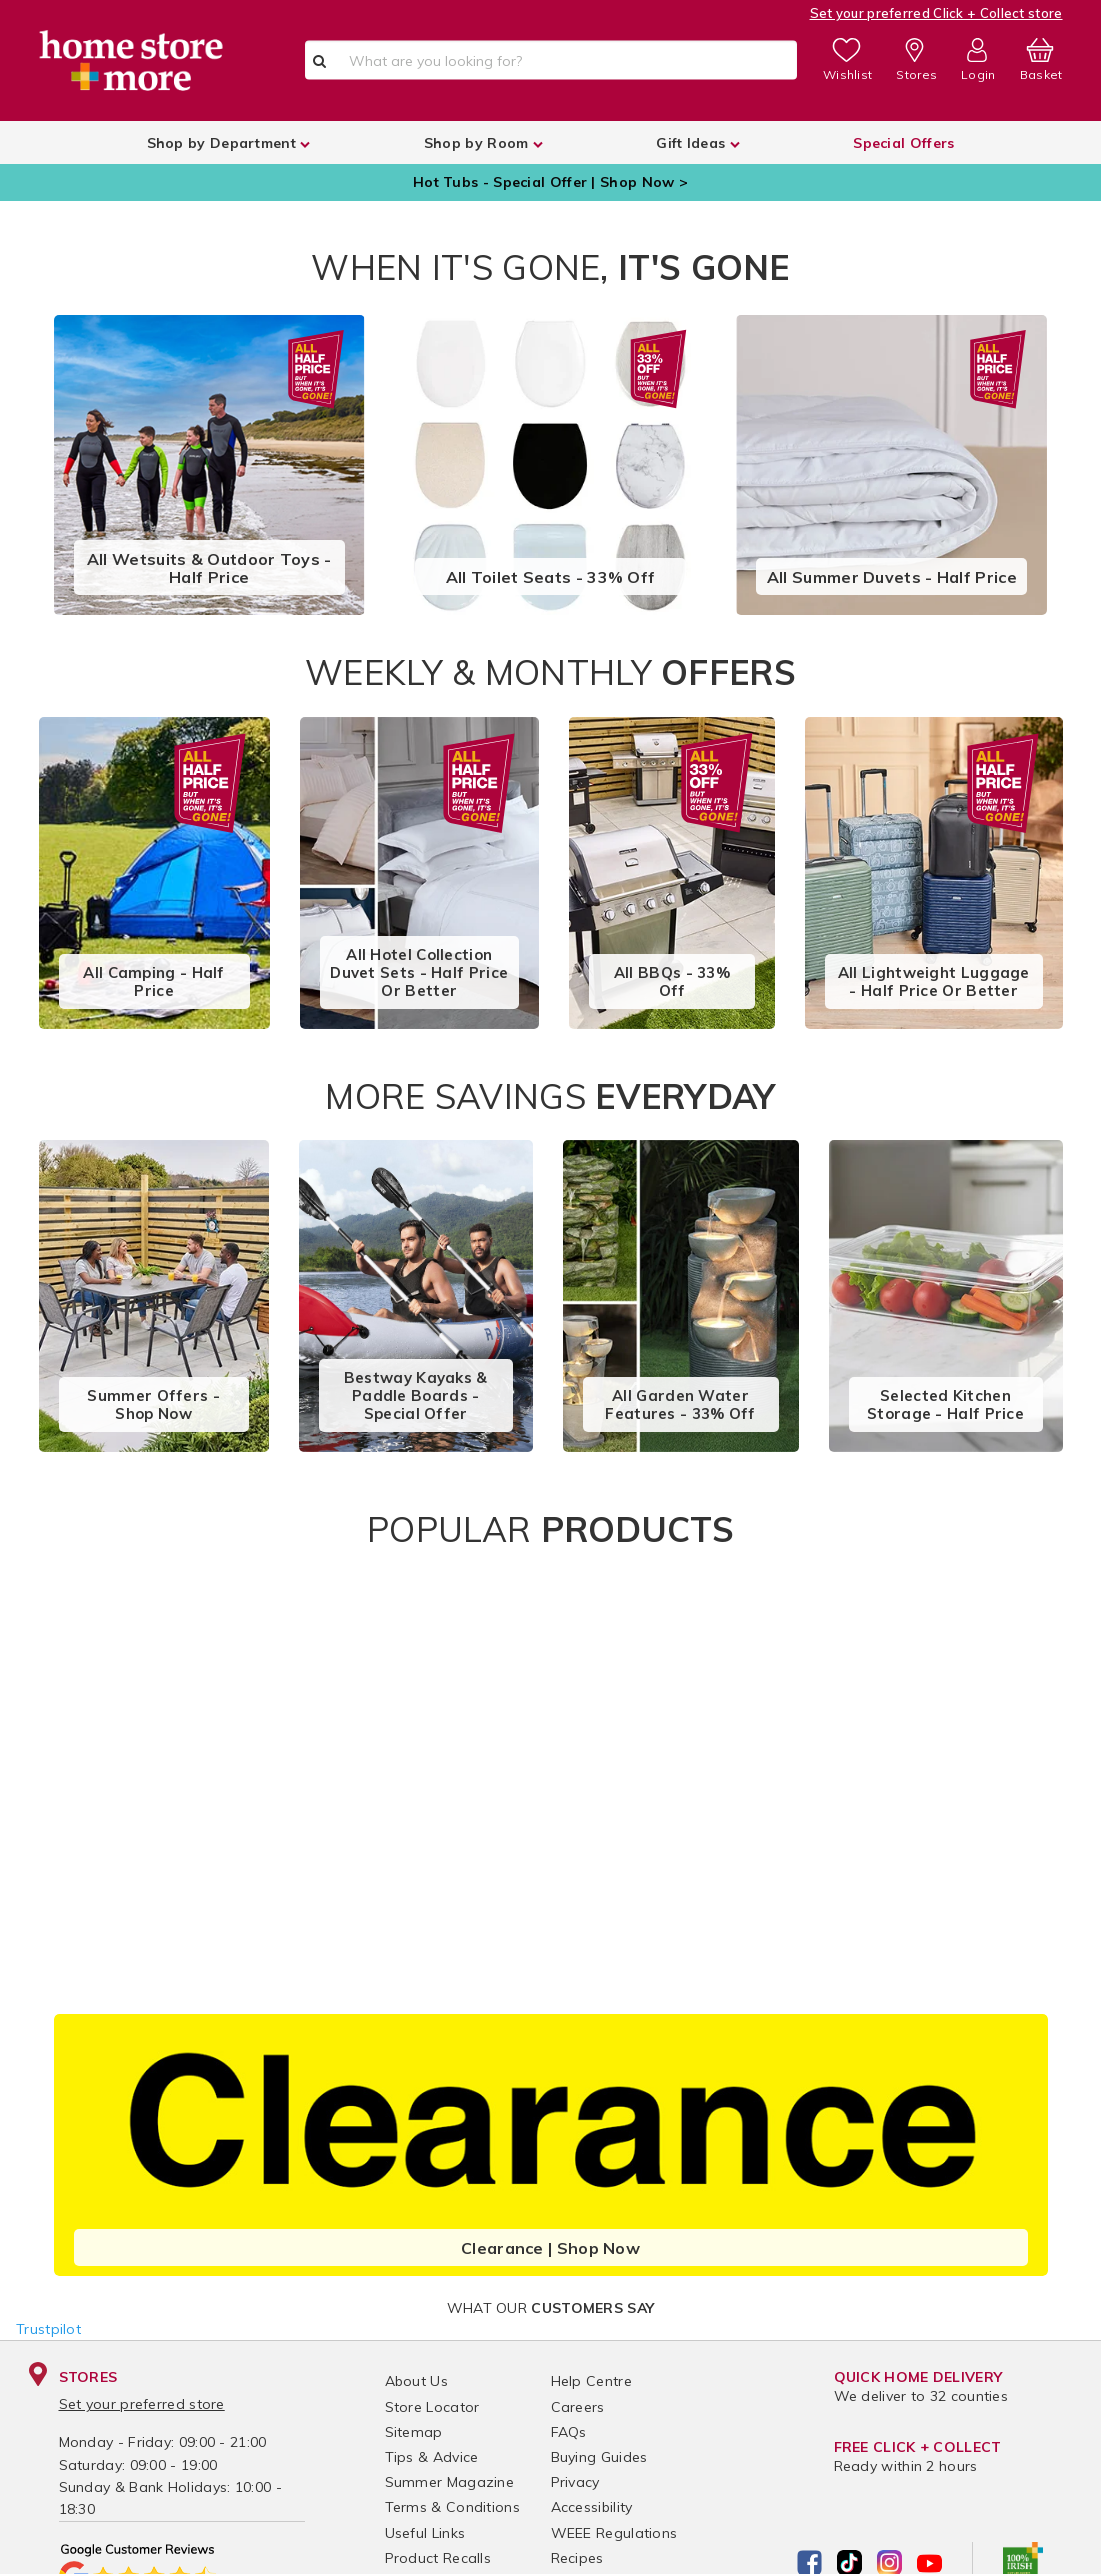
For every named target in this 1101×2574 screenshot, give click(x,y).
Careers (578, 2407)
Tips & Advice (432, 2457)
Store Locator (432, 2407)
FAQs (569, 2432)
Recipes (577, 2558)
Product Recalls (438, 2558)
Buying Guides (599, 2457)
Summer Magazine (450, 2482)
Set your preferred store (142, 2404)
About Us (416, 2381)
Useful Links (425, 2533)
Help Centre (591, 2381)
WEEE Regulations (614, 2533)
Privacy (575, 2482)
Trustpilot (48, 2329)
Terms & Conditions (452, 2507)
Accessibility (592, 2507)
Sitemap (414, 2432)
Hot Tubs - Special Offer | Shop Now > (550, 182)
